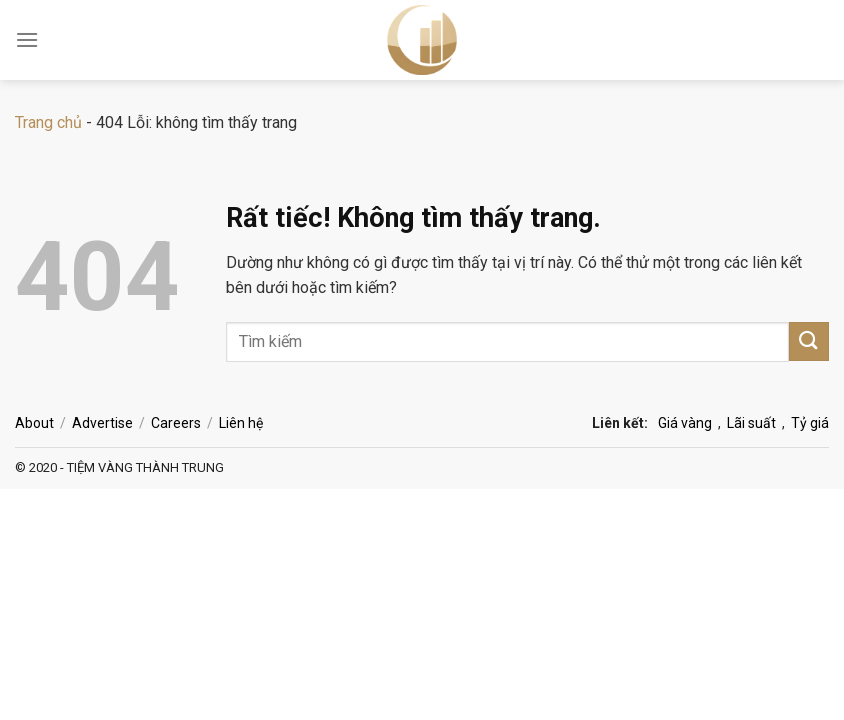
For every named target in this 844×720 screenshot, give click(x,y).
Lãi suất (751, 423)
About (34, 423)
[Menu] (27, 39)
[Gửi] (809, 341)
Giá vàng (685, 423)
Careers (176, 423)
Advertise (102, 423)
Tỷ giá (810, 423)
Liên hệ (241, 423)
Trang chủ (48, 122)
